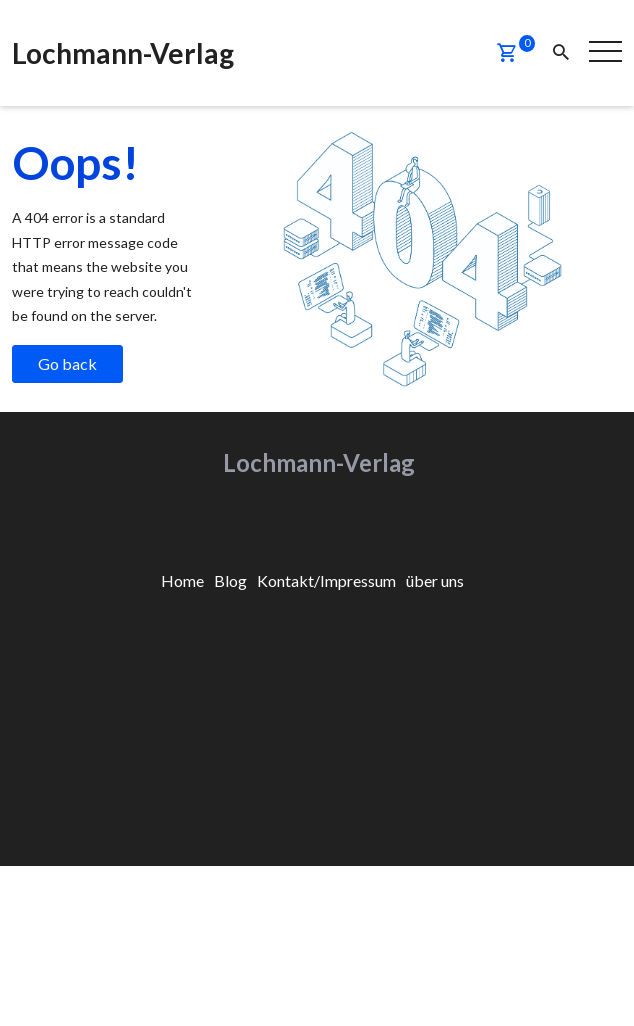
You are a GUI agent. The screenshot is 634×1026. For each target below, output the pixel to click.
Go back (67, 362)
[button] (507, 53)
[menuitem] (182, 580)
